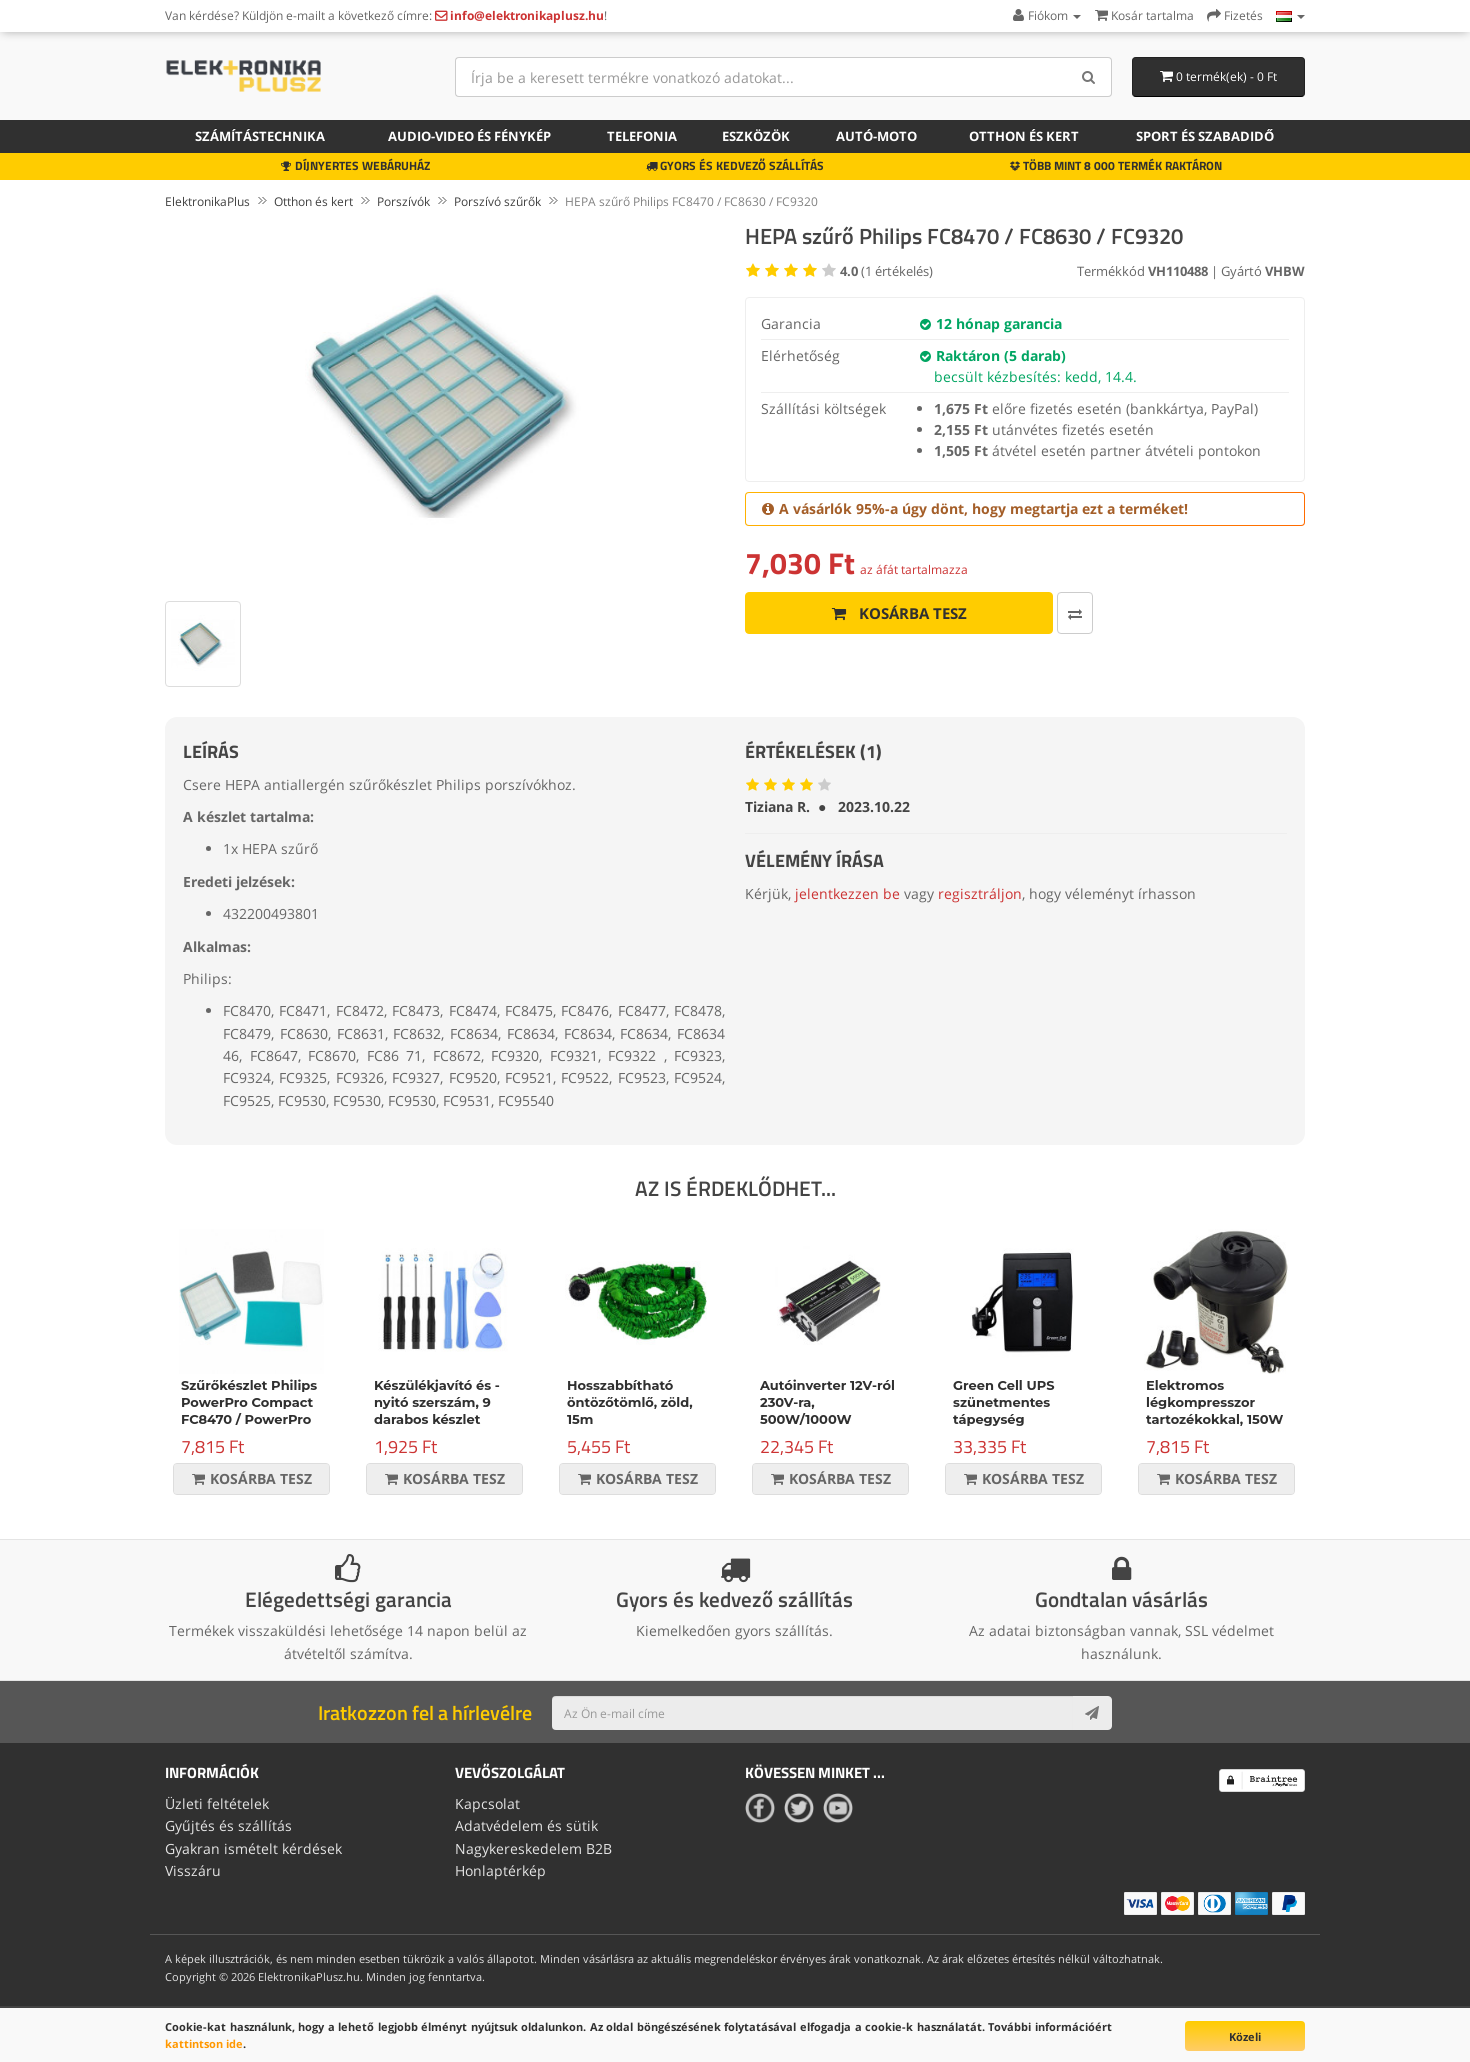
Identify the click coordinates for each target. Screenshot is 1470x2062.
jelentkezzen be (847, 893)
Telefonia (642, 136)
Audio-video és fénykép (469, 136)
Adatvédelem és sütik (526, 1825)
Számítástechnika (260, 136)
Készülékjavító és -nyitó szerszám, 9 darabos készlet (437, 1402)
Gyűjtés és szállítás (228, 1825)
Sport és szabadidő (1205, 136)
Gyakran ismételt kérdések (253, 1848)
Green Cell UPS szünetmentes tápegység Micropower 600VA (1018, 1410)
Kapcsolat (487, 1803)
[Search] (1089, 77)
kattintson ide (204, 2043)
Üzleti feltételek (217, 1803)
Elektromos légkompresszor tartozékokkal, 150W (1214, 1402)
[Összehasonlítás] (1075, 613)
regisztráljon (980, 893)
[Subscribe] (1092, 1713)
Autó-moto (876, 136)
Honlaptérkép (500, 1870)
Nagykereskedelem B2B (533, 1848)
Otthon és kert (1024, 136)
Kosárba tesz (899, 613)
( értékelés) (886, 271)
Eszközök (756, 136)
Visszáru (193, 1870)
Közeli (1245, 2036)
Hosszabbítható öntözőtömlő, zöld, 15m (630, 1402)
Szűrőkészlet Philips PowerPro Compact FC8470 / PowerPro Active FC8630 (249, 1410)
